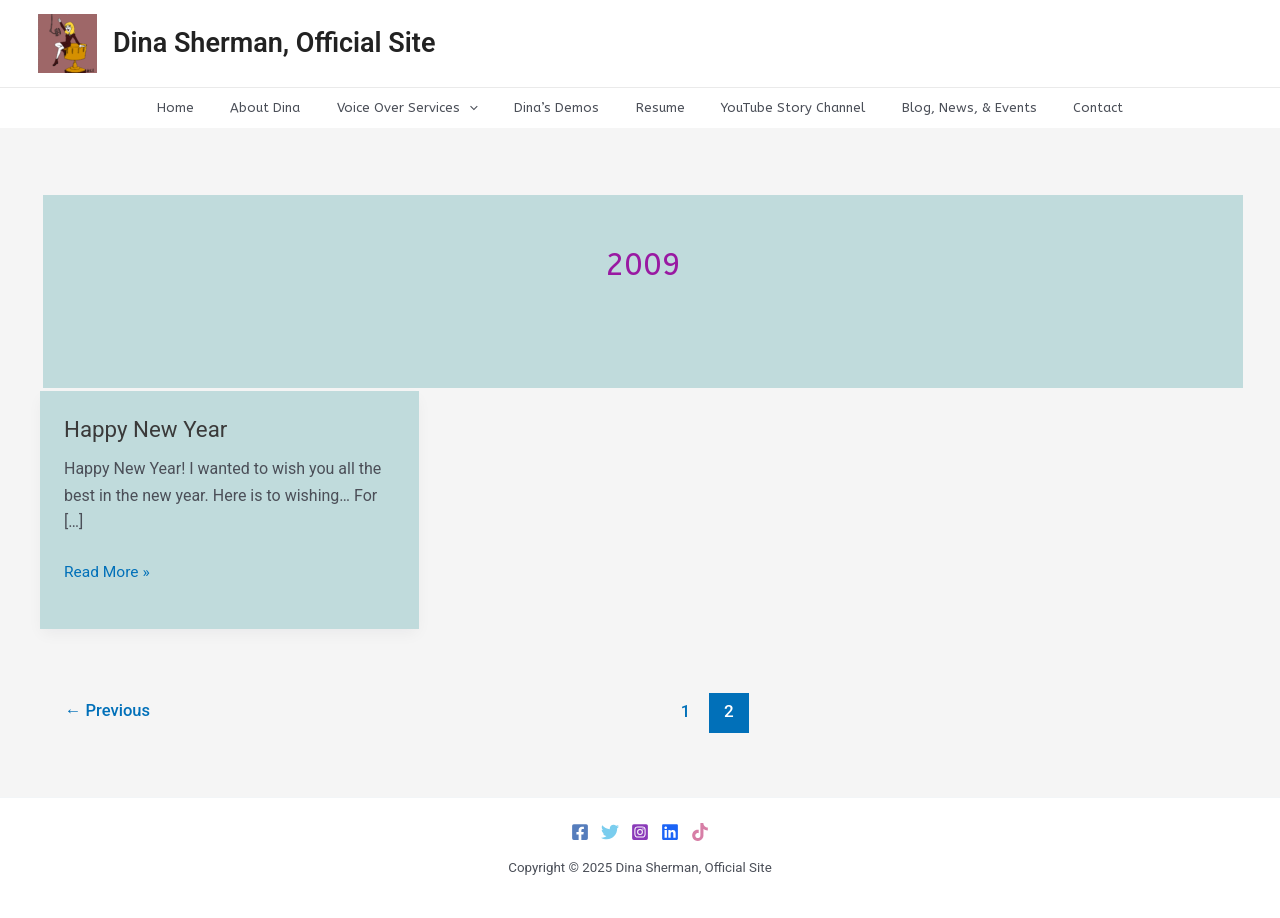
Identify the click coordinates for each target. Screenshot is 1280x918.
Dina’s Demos (561, 107)
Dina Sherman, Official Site (274, 43)
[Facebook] (580, 832)
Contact (1061, 107)
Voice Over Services (423, 108)
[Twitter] (610, 832)
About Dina (292, 107)
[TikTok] (700, 832)
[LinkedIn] (670, 832)
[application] (485, 108)
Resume (654, 107)
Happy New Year (148, 429)
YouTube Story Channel (777, 107)
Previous (110, 711)
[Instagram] (640, 832)
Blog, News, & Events (942, 107)
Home (212, 107)
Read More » (108, 572)
